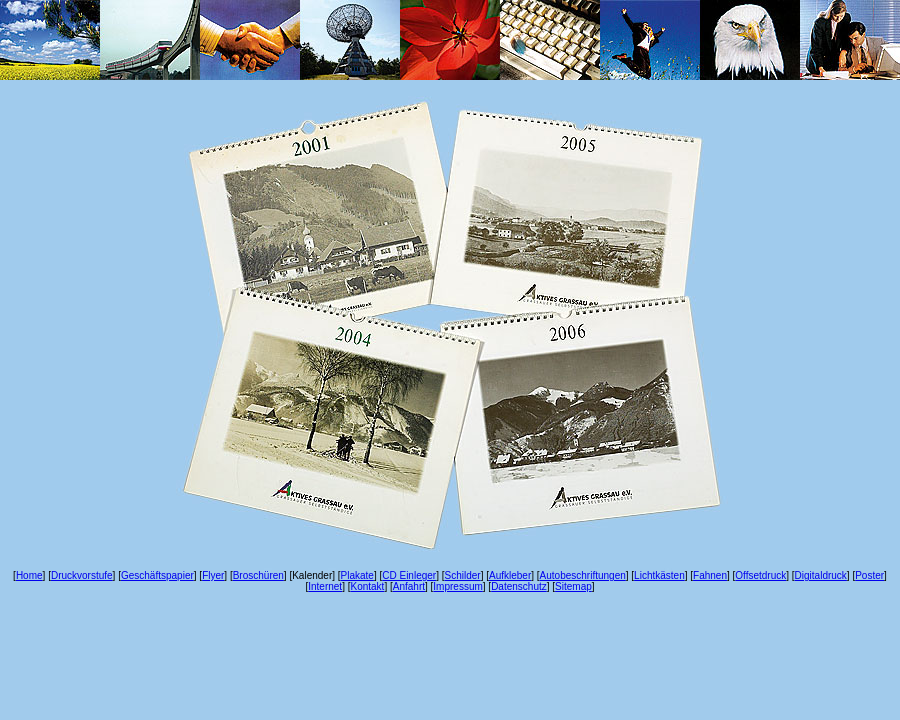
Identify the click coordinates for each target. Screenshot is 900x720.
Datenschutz (519, 586)
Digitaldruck (821, 575)
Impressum (457, 586)
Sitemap (573, 586)
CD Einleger (409, 575)
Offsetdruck (760, 575)
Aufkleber (510, 575)
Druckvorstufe (82, 575)
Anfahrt (409, 586)
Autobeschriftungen (583, 575)
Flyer (213, 575)
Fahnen (710, 575)
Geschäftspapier (157, 575)
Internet (325, 586)
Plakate (357, 575)
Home (29, 575)
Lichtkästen (659, 575)
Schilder (463, 575)
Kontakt (367, 586)
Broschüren (258, 575)
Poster (869, 575)
